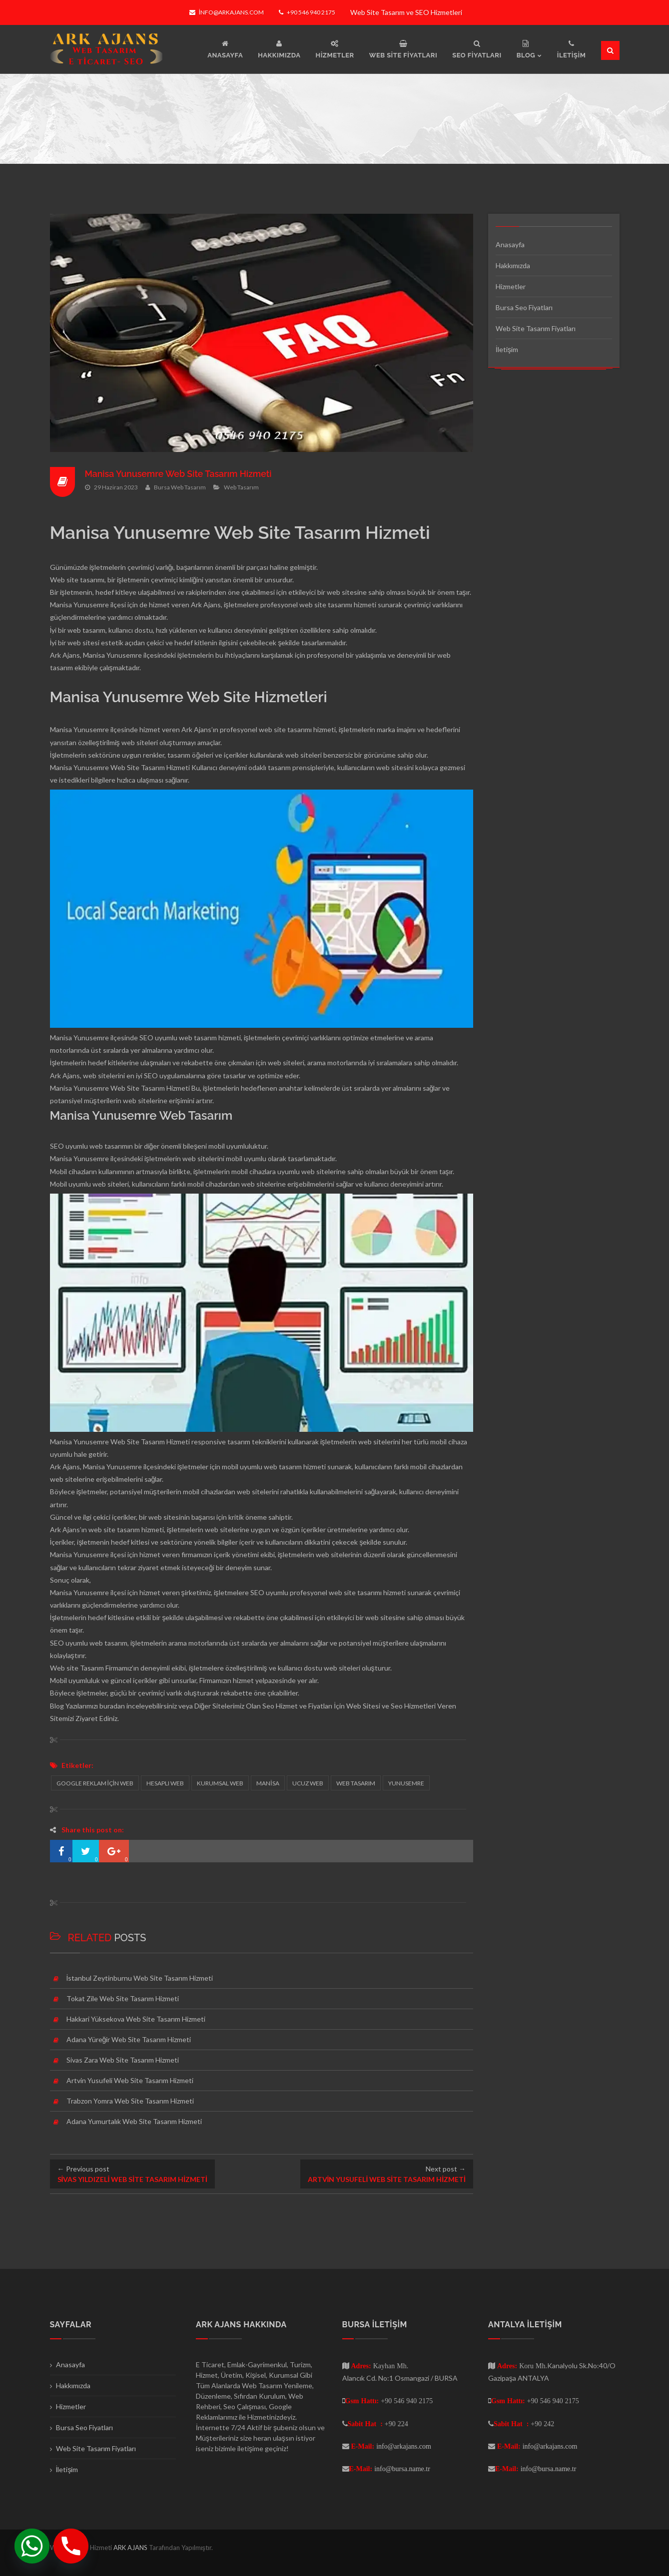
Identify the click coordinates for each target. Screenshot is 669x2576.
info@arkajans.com (226, 12)
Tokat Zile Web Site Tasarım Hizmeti (122, 1998)
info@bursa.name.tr (402, 2468)
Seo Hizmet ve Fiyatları (297, 1706)
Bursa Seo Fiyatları (524, 307)
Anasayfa (510, 244)
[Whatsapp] (31, 2546)
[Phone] (70, 2546)
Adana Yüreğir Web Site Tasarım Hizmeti (128, 2039)
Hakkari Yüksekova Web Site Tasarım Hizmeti (135, 2019)
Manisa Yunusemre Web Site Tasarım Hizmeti (180, 473)
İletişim (507, 349)
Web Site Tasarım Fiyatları (536, 328)
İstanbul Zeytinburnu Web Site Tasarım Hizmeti (139, 1978)
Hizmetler (511, 286)
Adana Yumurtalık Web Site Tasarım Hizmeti (134, 2121)
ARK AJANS (131, 2548)
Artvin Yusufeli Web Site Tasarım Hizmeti (129, 2080)
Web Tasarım (241, 487)
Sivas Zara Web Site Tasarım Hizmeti (122, 2060)
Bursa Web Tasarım (180, 487)
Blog (57, 1706)
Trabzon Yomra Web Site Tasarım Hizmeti (130, 2101)
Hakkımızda (513, 265)
